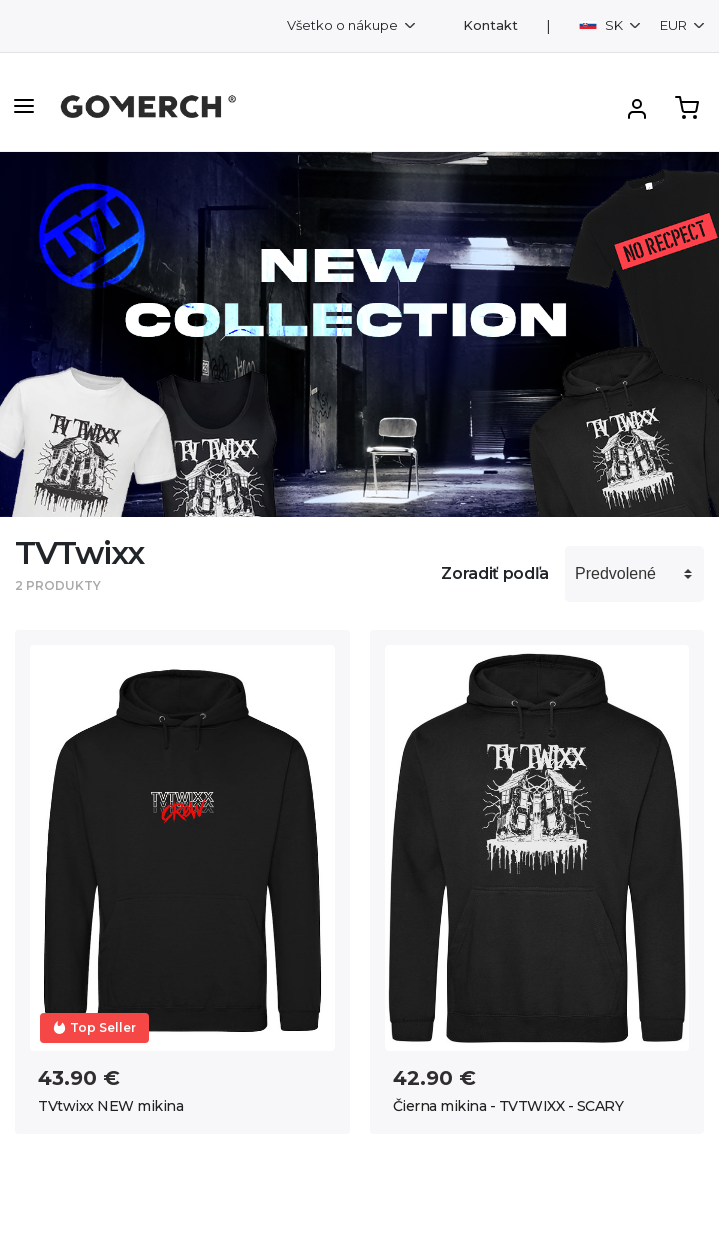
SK (602, 25)
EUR (675, 25)
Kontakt (490, 25)
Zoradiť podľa (495, 573)
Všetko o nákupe (344, 25)
